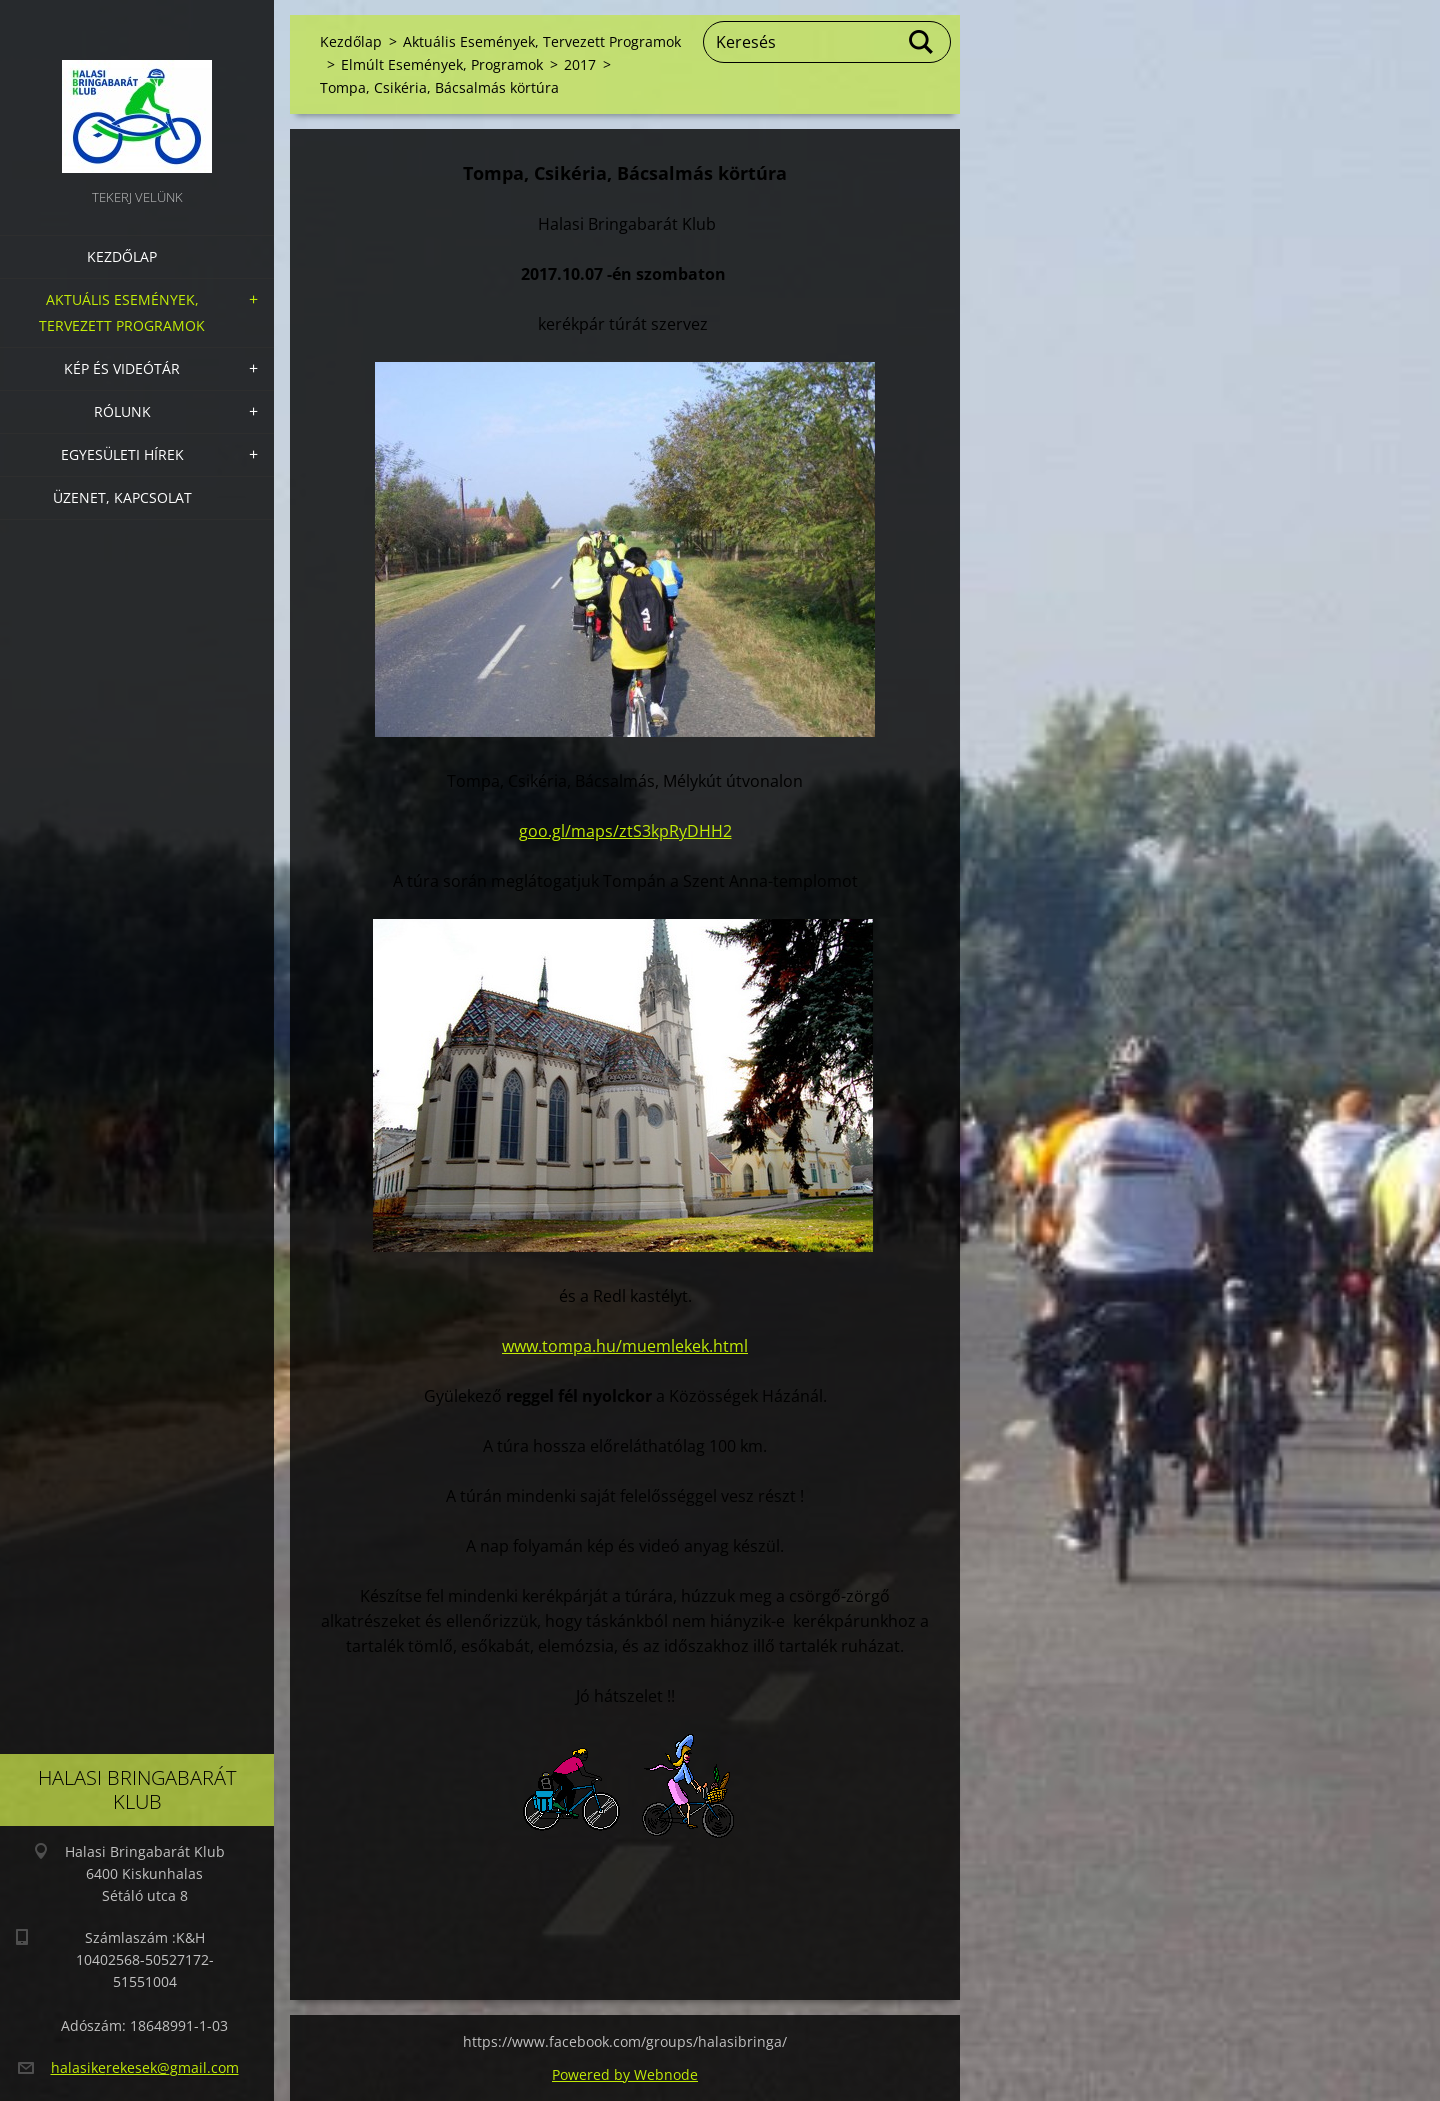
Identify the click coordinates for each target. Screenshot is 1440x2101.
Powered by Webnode (625, 2074)
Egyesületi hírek (122, 454)
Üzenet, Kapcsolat (122, 497)
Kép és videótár (122, 368)
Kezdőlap (122, 256)
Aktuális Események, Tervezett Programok (122, 312)
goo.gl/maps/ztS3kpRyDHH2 (625, 831)
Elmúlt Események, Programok (442, 64)
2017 (580, 64)
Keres (922, 42)
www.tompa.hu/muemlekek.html (625, 1346)
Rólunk (122, 411)
